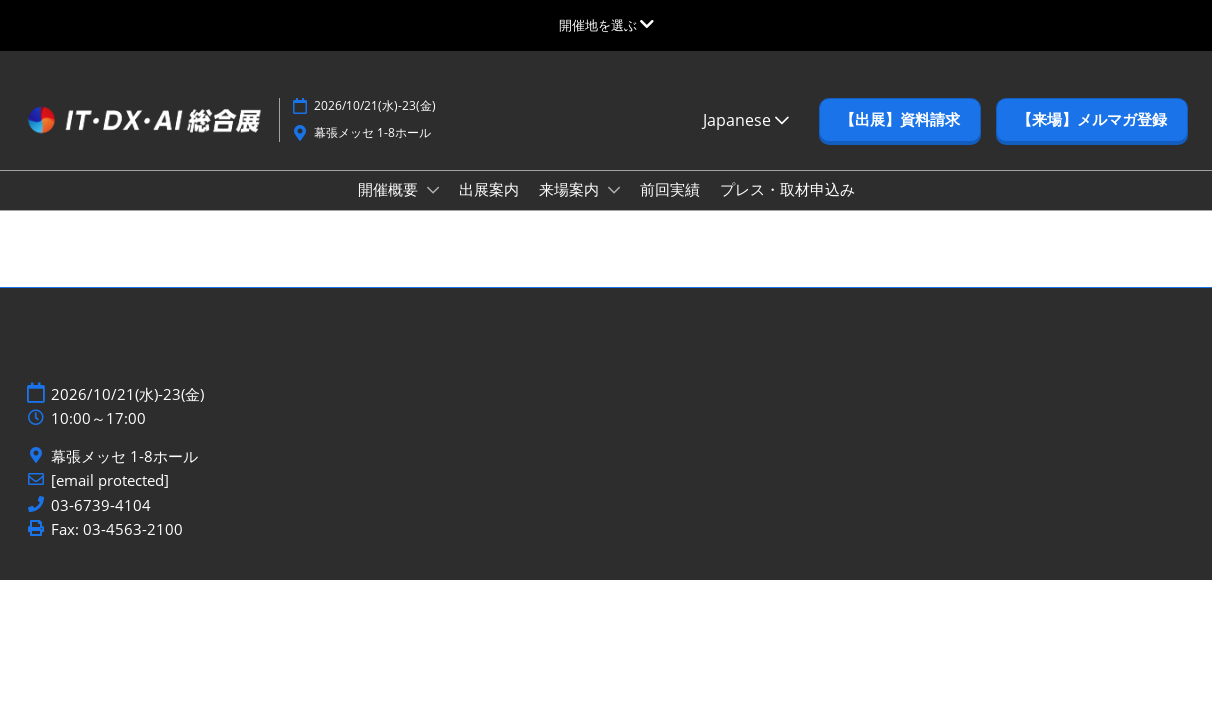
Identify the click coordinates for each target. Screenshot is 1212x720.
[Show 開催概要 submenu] (433, 190)
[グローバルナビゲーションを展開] (606, 25)
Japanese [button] (746, 120)
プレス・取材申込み (787, 189)
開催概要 (390, 189)
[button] (900, 120)
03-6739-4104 (101, 505)
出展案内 (489, 189)
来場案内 (571, 189)
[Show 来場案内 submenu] (614, 190)
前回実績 (670, 189)
